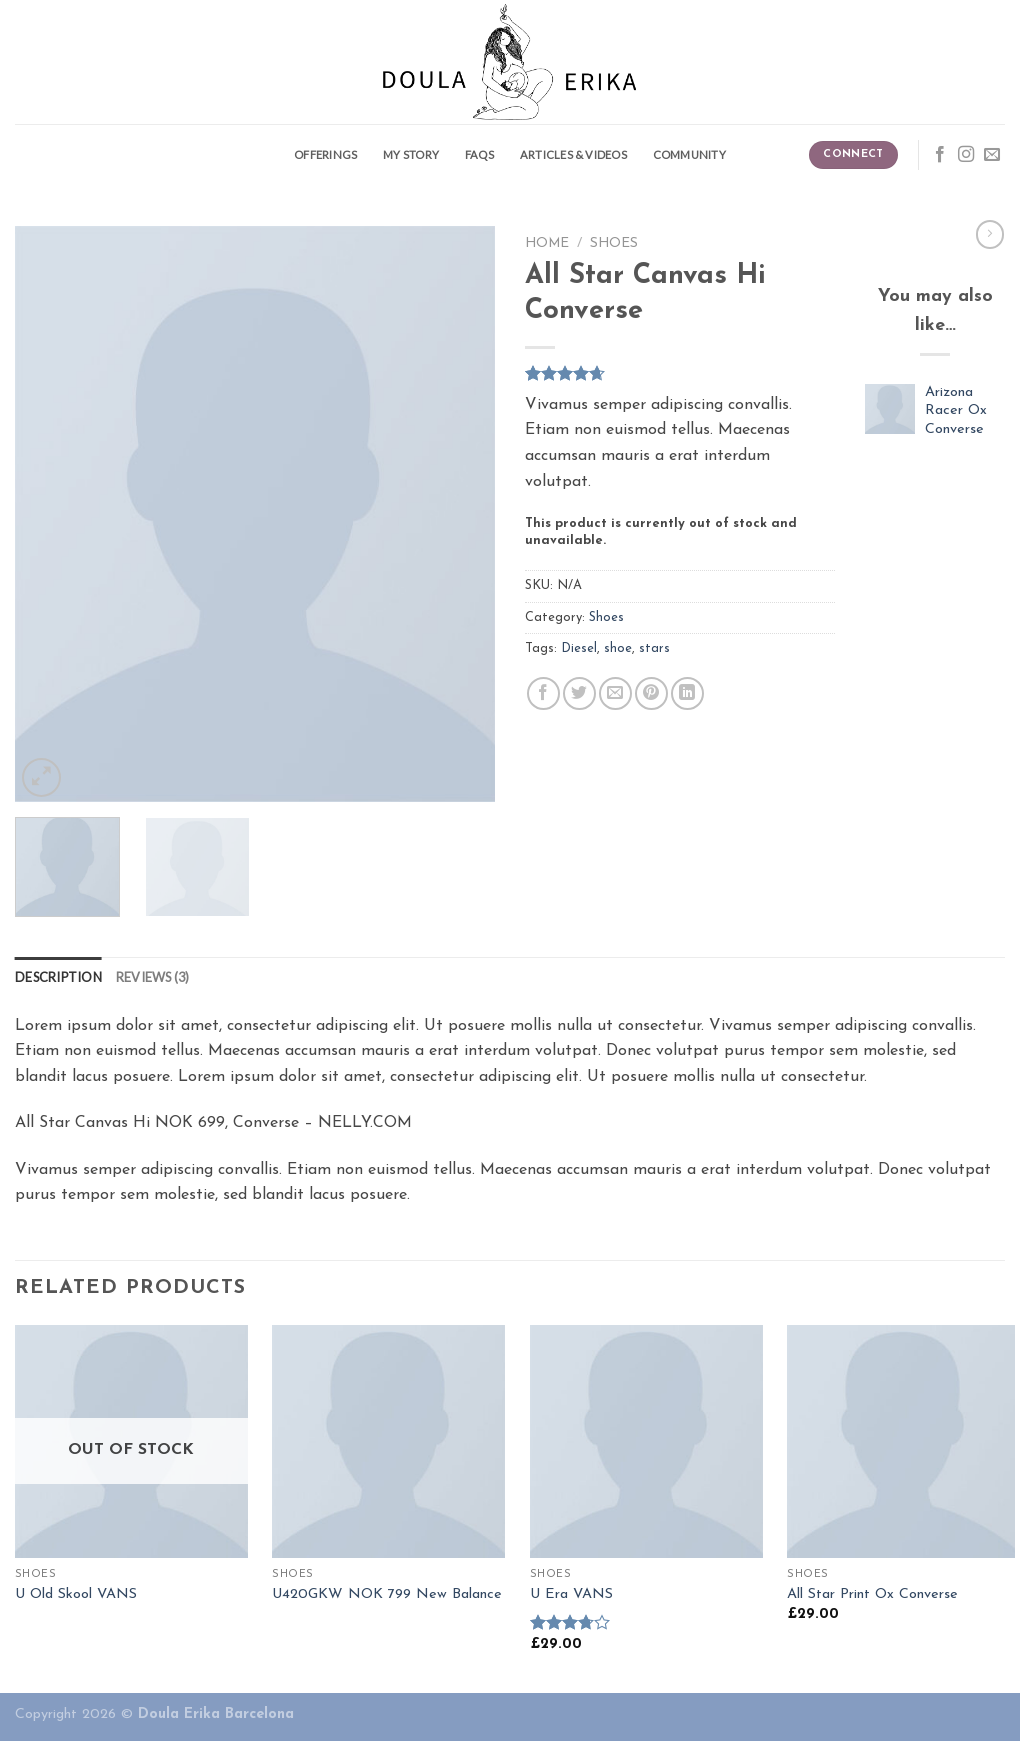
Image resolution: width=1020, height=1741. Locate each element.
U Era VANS (571, 1594)
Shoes (614, 243)
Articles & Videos (573, 154)
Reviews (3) (153, 977)
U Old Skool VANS (76, 1594)
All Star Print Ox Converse (872, 1594)
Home (547, 243)
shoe (618, 648)
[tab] (58, 977)
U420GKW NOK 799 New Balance (387, 1594)
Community (689, 154)
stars (654, 648)
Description (58, 977)
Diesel (579, 648)
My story (411, 154)
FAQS (479, 154)
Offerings (325, 154)
